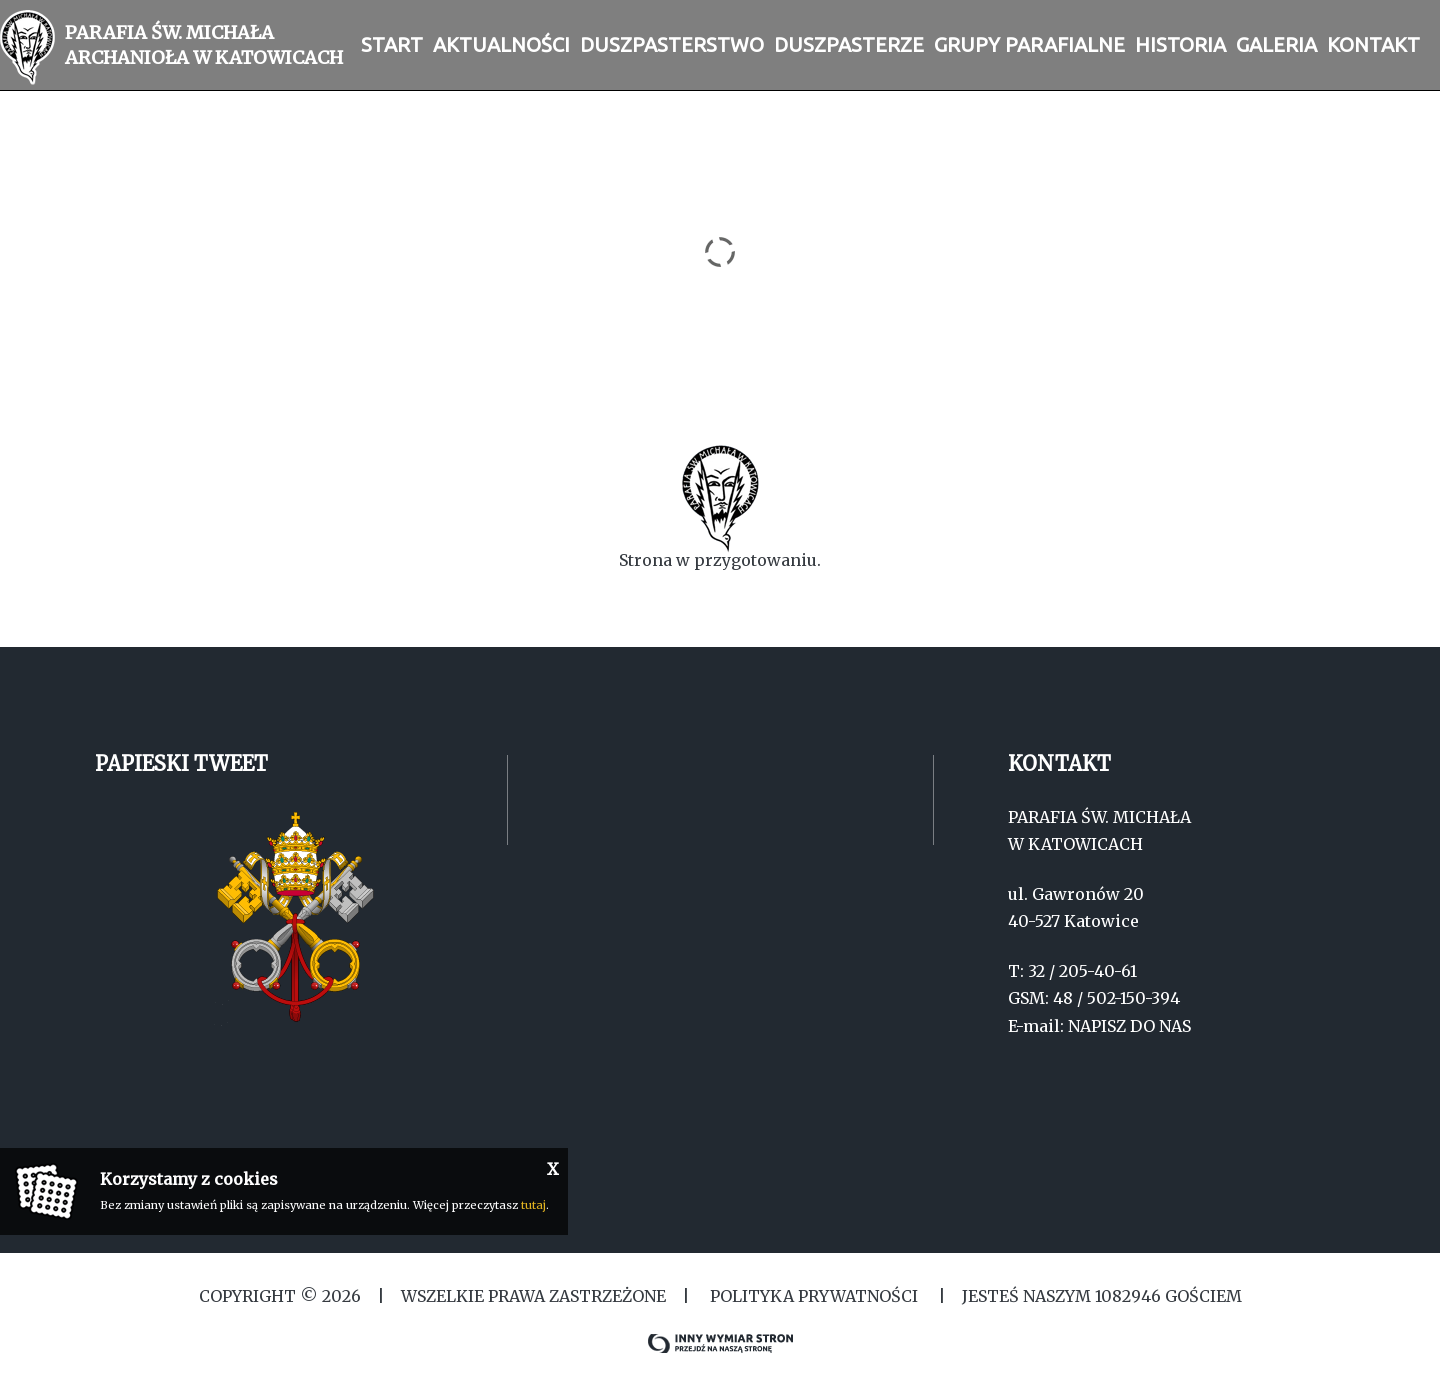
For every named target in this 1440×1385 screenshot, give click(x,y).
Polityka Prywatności (814, 1296)
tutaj (533, 1205)
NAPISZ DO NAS (1129, 1026)
